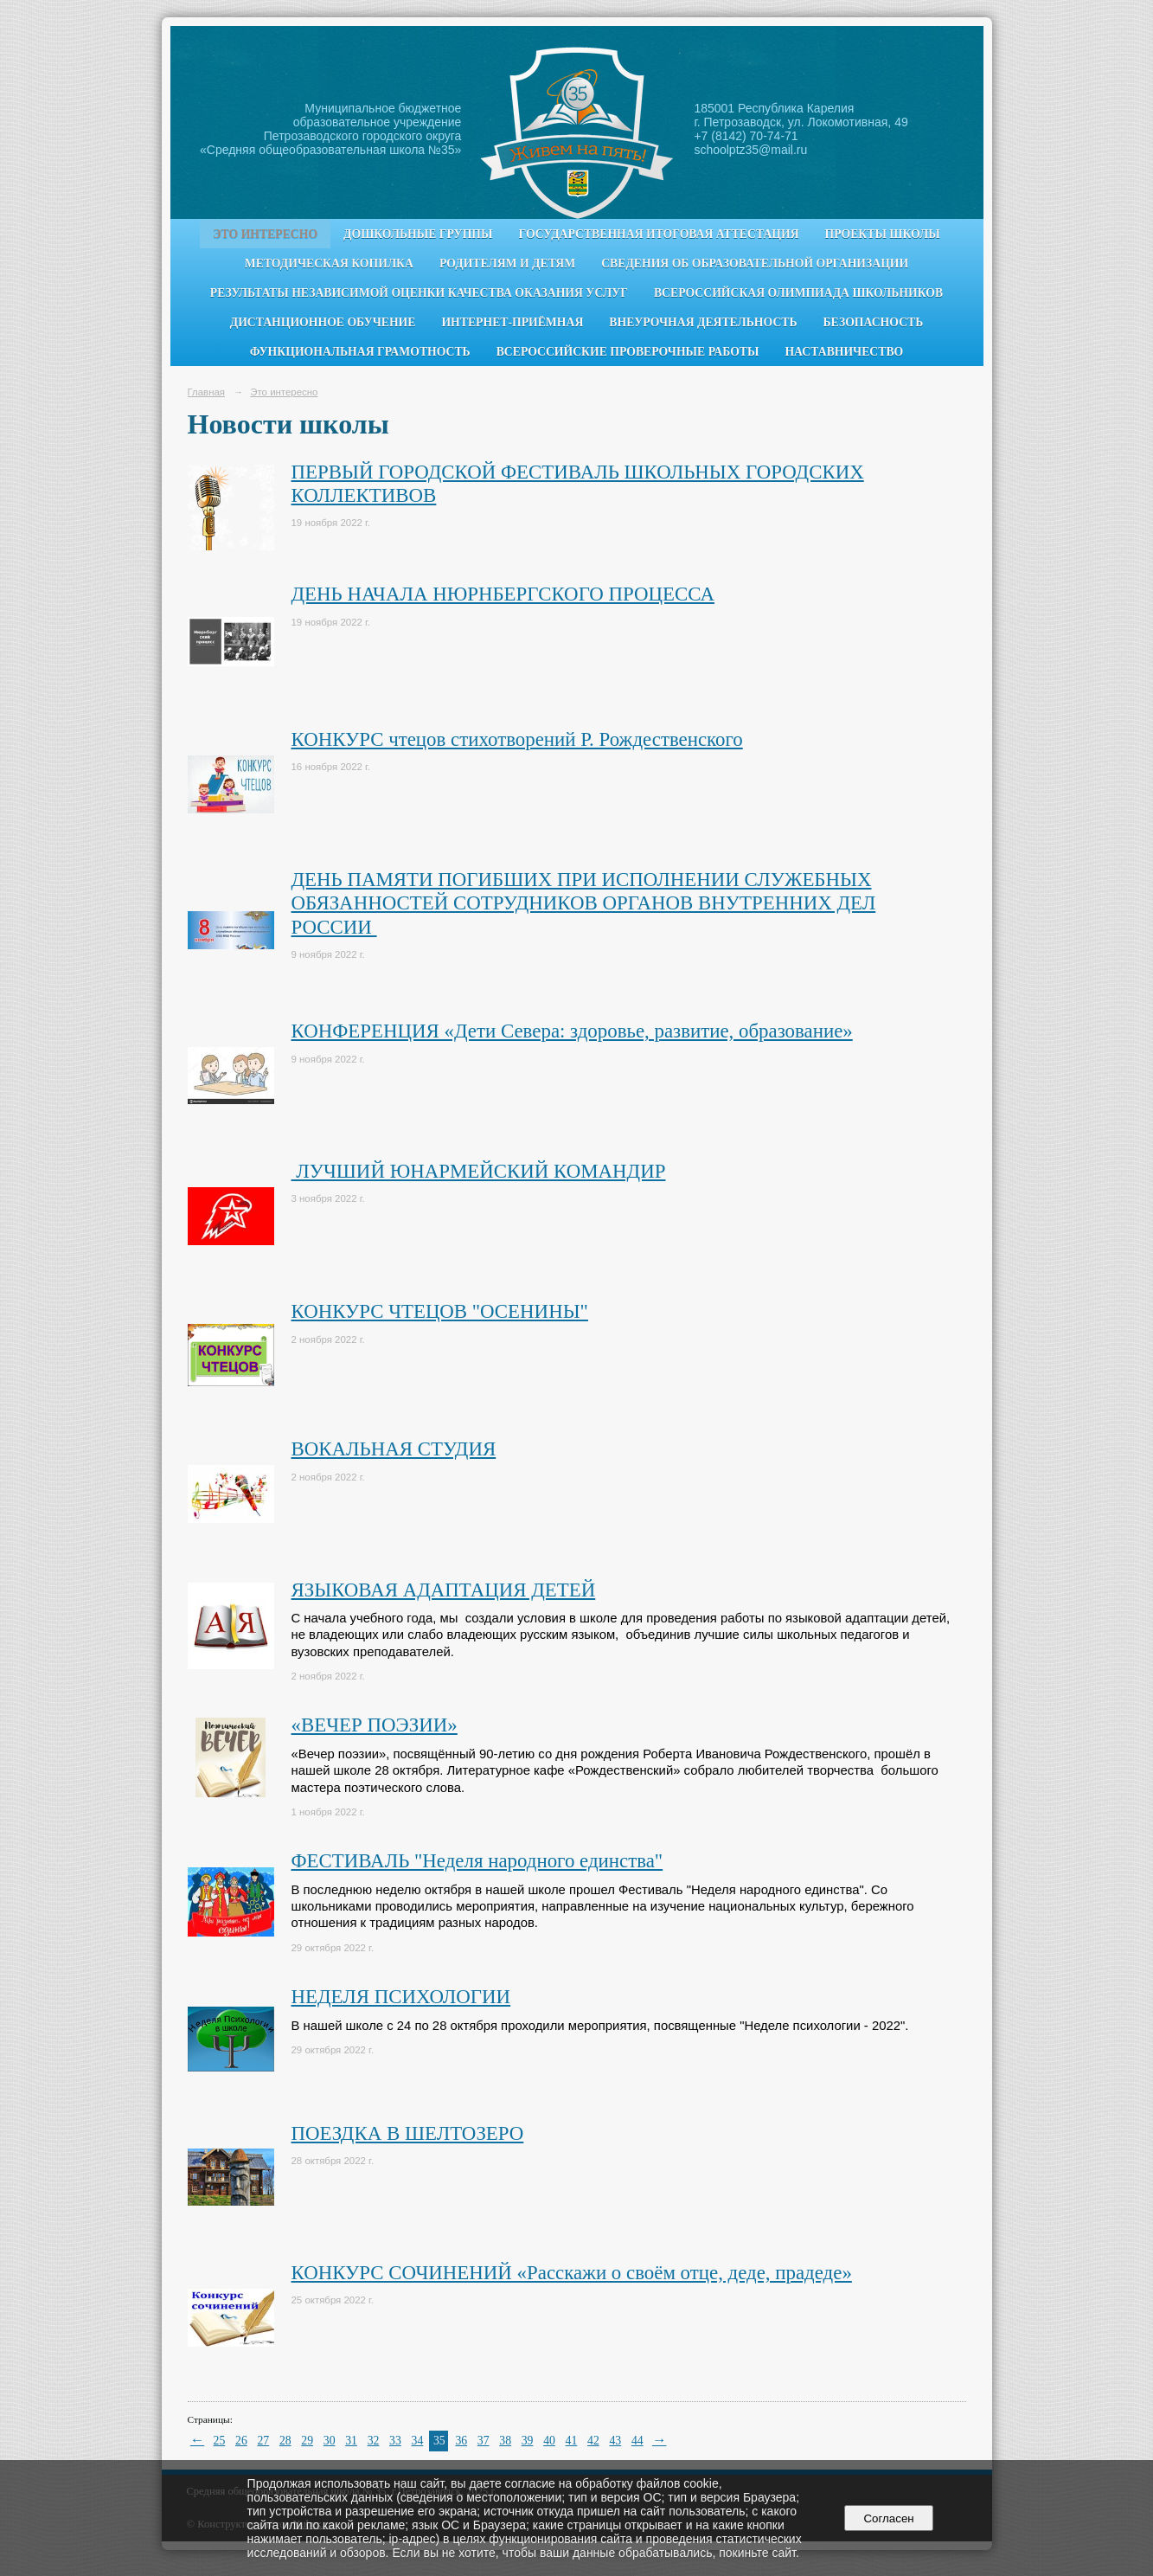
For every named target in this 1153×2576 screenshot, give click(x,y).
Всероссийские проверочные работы (627, 351)
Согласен (888, 2518)
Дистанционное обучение (323, 322)
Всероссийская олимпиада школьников (798, 292)
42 (593, 2440)
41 (572, 2440)
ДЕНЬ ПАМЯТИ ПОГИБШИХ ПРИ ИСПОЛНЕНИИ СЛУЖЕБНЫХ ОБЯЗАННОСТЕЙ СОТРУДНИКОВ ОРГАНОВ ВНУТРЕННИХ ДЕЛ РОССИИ (583, 903)
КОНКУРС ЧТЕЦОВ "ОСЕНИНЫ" (439, 1311)
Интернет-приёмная (512, 322)
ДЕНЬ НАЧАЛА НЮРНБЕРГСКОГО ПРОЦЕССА (502, 594)
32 (374, 2440)
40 (549, 2440)
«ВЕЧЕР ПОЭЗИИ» (374, 1725)
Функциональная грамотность (360, 351)
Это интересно (265, 234)
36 (461, 2440)
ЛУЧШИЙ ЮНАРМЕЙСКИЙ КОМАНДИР (478, 1171)
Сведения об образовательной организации (754, 263)
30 (329, 2440)
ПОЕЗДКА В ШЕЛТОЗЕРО (407, 2133)
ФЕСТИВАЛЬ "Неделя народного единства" (477, 1861)
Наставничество (844, 351)
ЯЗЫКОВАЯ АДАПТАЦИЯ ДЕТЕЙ (443, 1590)
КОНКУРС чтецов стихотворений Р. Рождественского (517, 739)
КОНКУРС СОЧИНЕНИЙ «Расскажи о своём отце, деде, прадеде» (571, 2273)
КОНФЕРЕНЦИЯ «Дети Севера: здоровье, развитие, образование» (572, 1031)
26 (241, 2440)
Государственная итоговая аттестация (659, 234)
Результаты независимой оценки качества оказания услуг (419, 292)
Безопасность (873, 322)
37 (483, 2440)
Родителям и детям (507, 263)
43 (615, 2440)
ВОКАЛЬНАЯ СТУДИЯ (393, 1449)
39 (528, 2440)
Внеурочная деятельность (703, 322)
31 (351, 2440)
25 (220, 2440)
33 (395, 2440)
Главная (207, 392)
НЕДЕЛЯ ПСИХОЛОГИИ (401, 1996)
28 (285, 2440)
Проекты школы (882, 234)
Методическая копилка (329, 263)
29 (307, 2440)
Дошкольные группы (417, 234)
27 (263, 2440)
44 (637, 2440)
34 (418, 2440)
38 (505, 2440)
